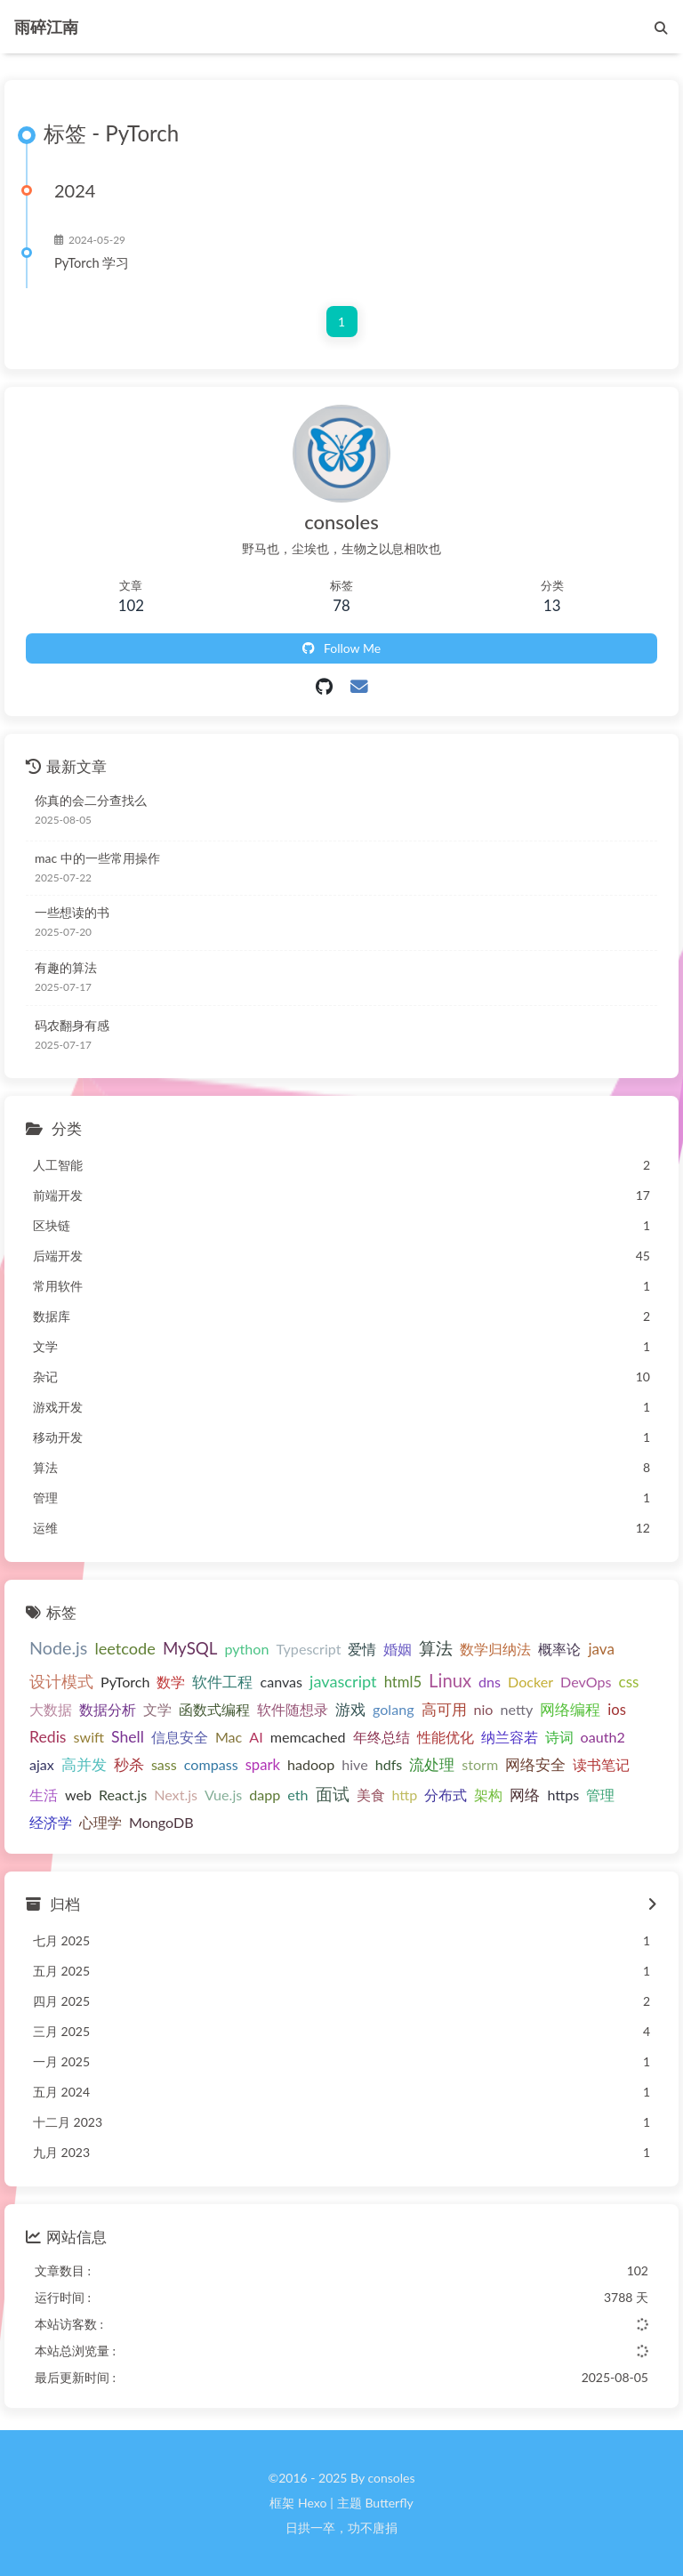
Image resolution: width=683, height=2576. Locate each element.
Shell (127, 1737)
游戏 (350, 1710)
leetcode (125, 1649)
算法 (436, 1648)
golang (393, 1709)
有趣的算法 (66, 967)
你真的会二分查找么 (91, 800)
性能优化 (445, 1737)
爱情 (362, 1649)
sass (164, 1764)
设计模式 (61, 1681)
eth (297, 1794)
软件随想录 (292, 1709)
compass (211, 1764)
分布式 (445, 1794)
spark (262, 1765)
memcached (308, 1737)
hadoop (310, 1764)
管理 (600, 1794)
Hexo (312, 2502)
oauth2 (603, 1737)
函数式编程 (214, 1709)
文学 (157, 1709)
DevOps (585, 1681)
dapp (264, 1794)
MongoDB (161, 1822)
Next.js (175, 1794)
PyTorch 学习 (91, 263)
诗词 (559, 1737)
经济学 (50, 1822)
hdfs (389, 1764)
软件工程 (222, 1681)
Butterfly (389, 2502)
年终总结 (381, 1737)
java (601, 1649)
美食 (371, 1794)
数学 (171, 1681)
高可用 (444, 1710)
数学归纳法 (495, 1649)
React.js (123, 1794)
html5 (403, 1682)
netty (516, 1709)
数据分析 (107, 1709)
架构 (488, 1794)
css (629, 1681)
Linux (450, 1680)
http (405, 1794)
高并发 (84, 1764)
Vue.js (223, 1794)
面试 (333, 1793)
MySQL (190, 1648)
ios (616, 1710)
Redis (48, 1737)
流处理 (431, 1765)
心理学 (100, 1822)
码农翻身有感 (72, 1025)
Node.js (58, 1648)
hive (354, 1764)
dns (489, 1681)
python (246, 1649)
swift (89, 1737)
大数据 (50, 1709)
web (78, 1794)
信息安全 (179, 1737)
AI (255, 1737)
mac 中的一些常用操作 (97, 857)
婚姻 (397, 1649)
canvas (281, 1681)
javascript (343, 1681)
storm (480, 1764)
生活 (43, 1794)
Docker (530, 1681)
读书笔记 (601, 1764)
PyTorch (124, 1681)
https (563, 1794)
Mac (228, 1737)
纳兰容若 (509, 1737)
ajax (41, 1764)
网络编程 (570, 1710)
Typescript (308, 1649)
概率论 (559, 1649)
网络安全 (535, 1765)
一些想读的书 (72, 913)
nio (484, 1709)
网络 (525, 1795)
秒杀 (129, 1765)
